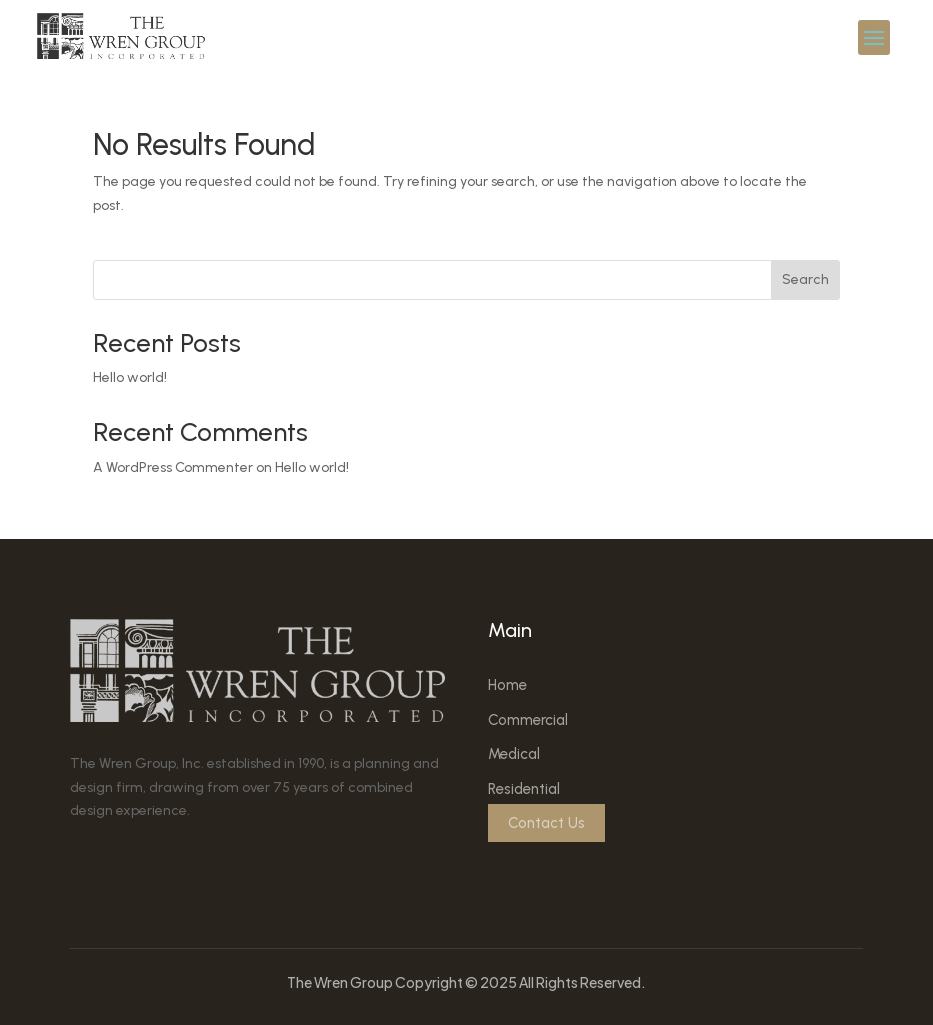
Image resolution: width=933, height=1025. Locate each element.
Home (507, 685)
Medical (514, 754)
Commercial (528, 720)
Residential (524, 789)
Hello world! (130, 377)
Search (805, 279)
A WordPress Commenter (173, 467)
